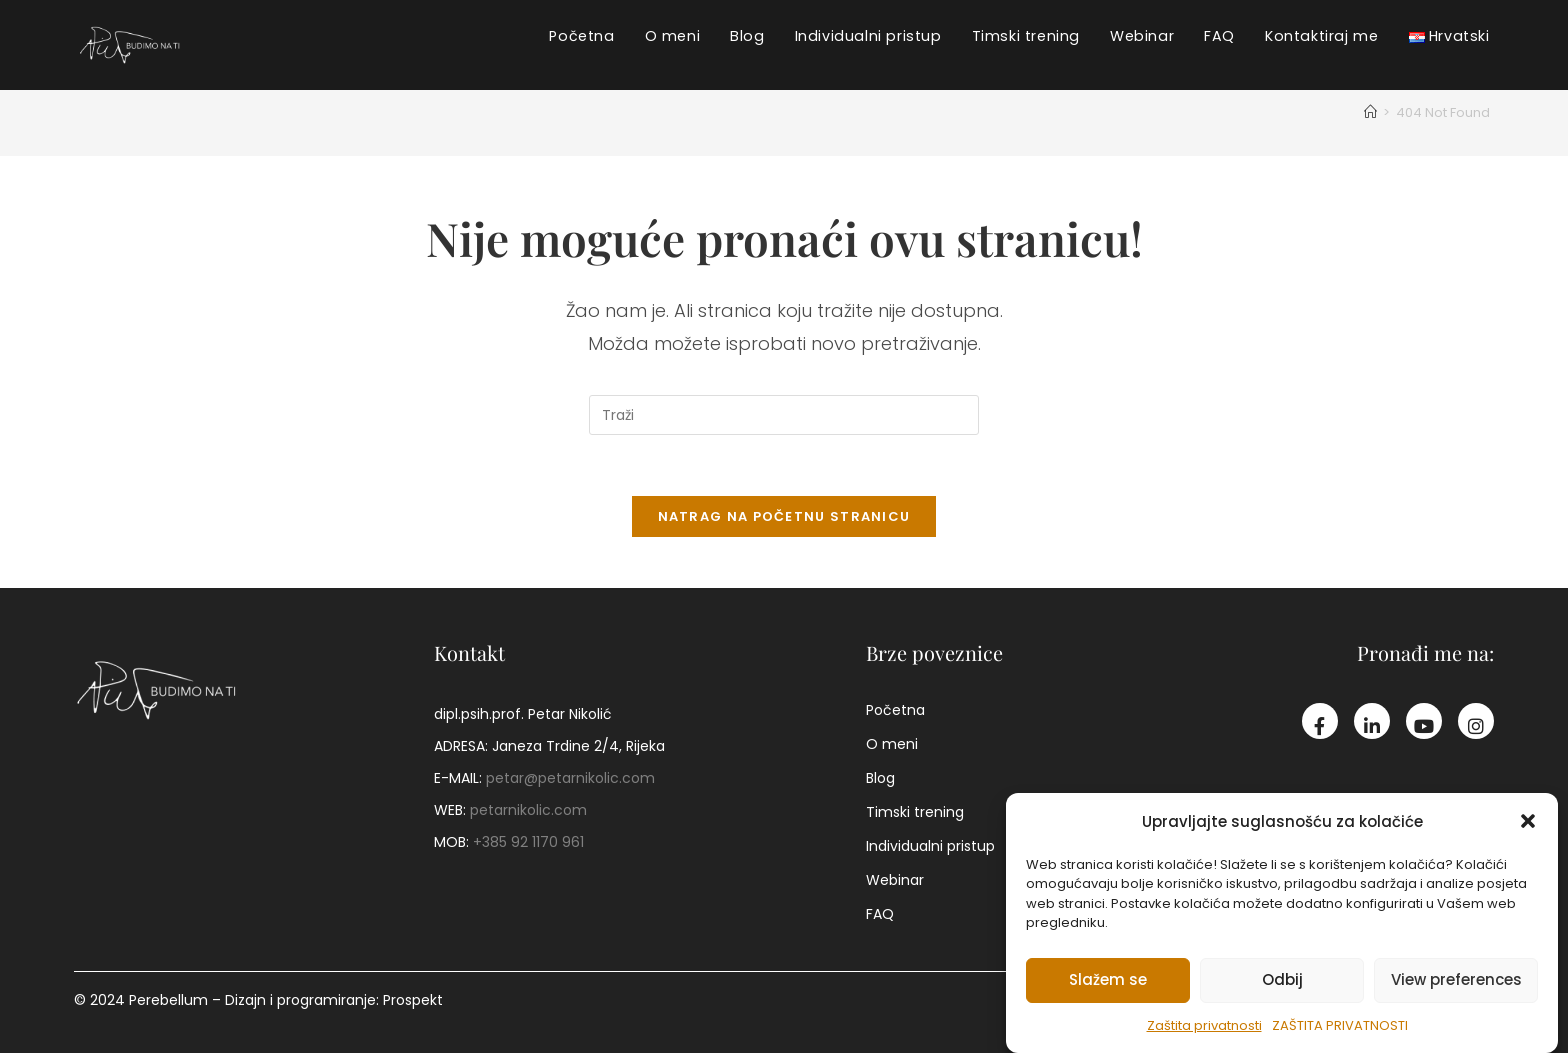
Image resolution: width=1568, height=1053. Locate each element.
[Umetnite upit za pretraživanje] (784, 415)
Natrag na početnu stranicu (784, 516)
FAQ (880, 914)
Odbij (1282, 982)
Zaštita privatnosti (1204, 1028)
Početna (895, 710)
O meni (892, 744)
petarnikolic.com (528, 810)
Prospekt (413, 1000)
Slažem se (1108, 982)
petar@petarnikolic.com (570, 778)
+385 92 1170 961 (528, 842)
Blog (880, 778)
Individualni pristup (930, 846)
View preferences (1456, 982)
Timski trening (915, 812)
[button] (1528, 824)
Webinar (895, 880)
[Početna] (1370, 112)
